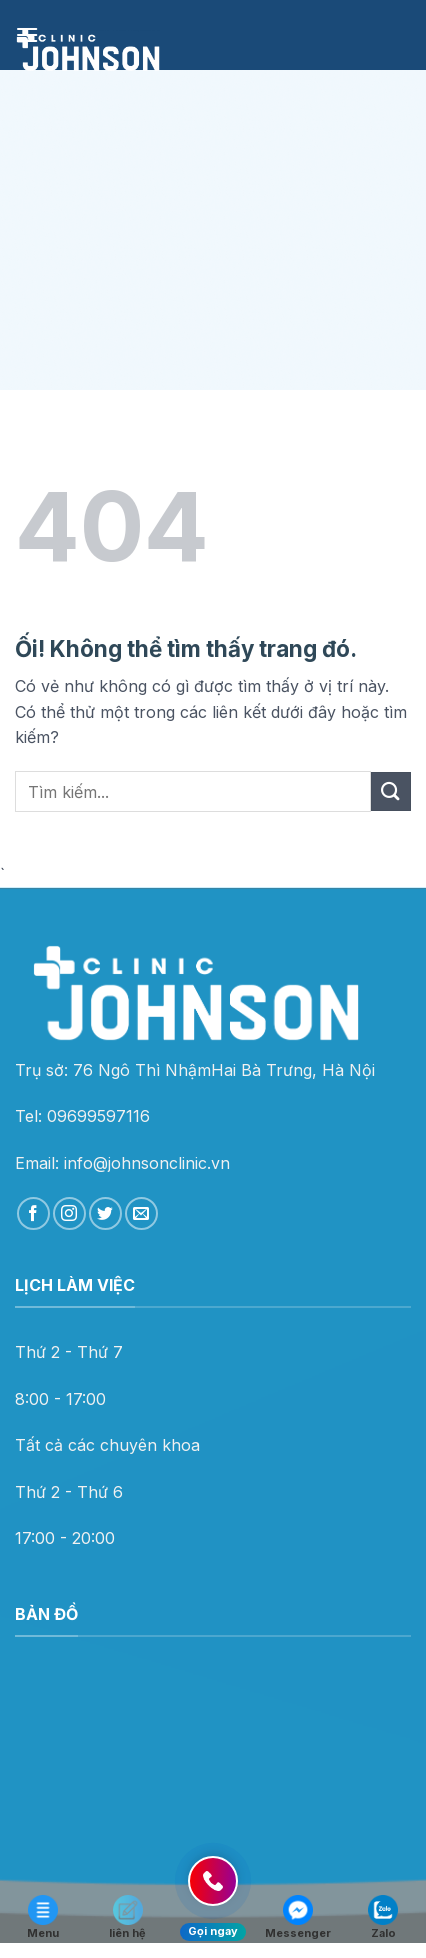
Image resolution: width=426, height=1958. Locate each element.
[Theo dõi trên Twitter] (105, 1213)
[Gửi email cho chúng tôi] (141, 1213)
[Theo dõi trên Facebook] (33, 1213)
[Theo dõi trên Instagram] (69, 1213)
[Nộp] (391, 791)
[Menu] (27, 34)
